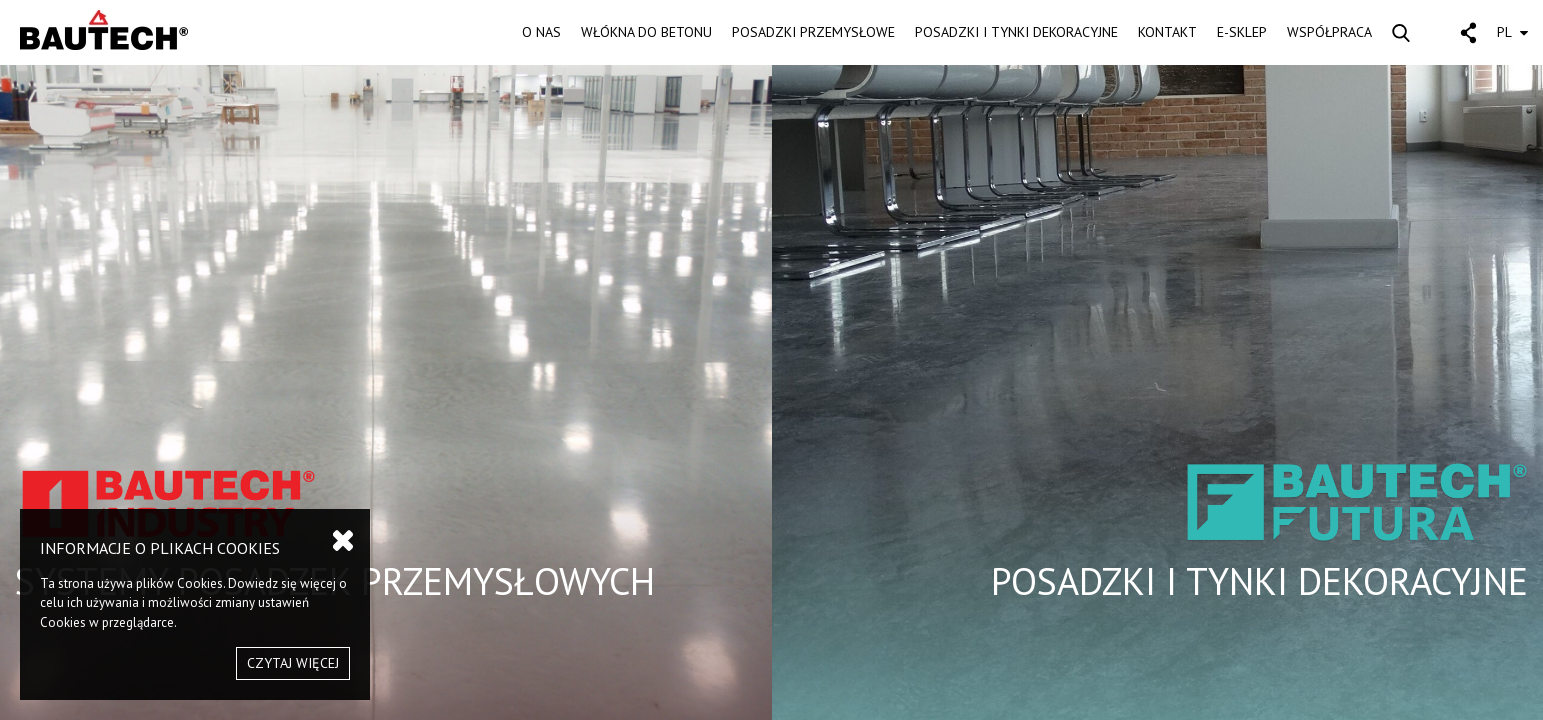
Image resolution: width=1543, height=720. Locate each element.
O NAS (541, 32)
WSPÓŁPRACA (1329, 32)
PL (1512, 32)
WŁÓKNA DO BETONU (646, 32)
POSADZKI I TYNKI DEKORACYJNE (1016, 32)
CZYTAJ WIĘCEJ (293, 663)
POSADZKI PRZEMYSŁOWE (813, 32)
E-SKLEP (1242, 32)
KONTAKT (1167, 32)
